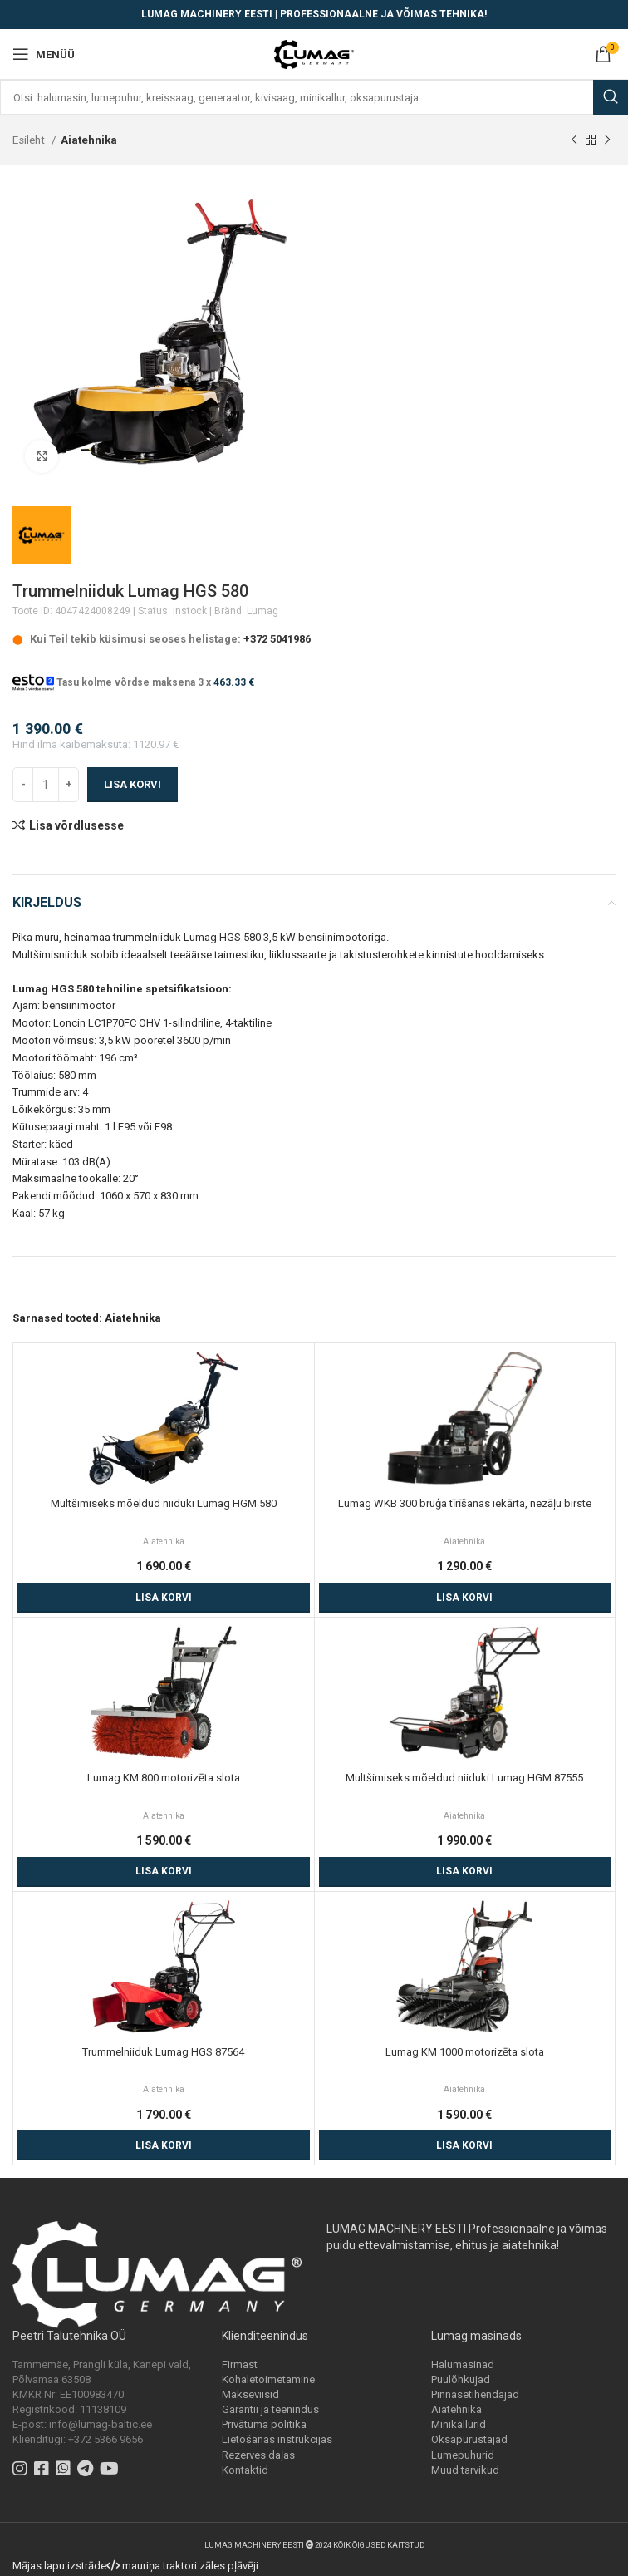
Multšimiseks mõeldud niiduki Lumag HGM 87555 (464, 1777)
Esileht (29, 140)
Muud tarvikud (465, 2470)
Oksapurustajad (469, 2439)
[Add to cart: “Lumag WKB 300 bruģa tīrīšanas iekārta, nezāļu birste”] (465, 1598)
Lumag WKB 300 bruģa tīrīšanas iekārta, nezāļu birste (464, 1503)
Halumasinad (462, 2364)
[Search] (314, 97)
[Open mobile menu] (43, 54)
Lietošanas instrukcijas (277, 2439)
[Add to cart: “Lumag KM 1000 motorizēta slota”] (465, 2145)
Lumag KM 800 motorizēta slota (163, 1777)
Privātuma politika (264, 2424)
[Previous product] (574, 140)
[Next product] (607, 140)
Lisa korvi (132, 784)
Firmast (240, 2364)
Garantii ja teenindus (270, 2409)
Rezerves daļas (258, 2455)
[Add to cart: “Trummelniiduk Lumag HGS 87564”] (163, 2145)
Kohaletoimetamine (268, 2379)
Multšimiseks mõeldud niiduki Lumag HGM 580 (164, 1503)
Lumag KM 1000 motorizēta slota (464, 2052)
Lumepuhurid (462, 2455)
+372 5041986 (277, 639)
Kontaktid (245, 2470)
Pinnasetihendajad (475, 2394)
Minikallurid (458, 2424)
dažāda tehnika (158, 1247)
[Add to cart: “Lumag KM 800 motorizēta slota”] (163, 1872)
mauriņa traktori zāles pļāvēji (190, 2565)
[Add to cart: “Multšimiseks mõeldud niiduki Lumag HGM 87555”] (465, 1872)
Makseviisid (250, 2394)
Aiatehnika (89, 140)
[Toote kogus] (45, 784)
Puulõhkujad (460, 2379)
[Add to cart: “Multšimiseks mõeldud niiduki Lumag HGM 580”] (163, 1598)
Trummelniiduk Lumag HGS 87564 (163, 2052)
